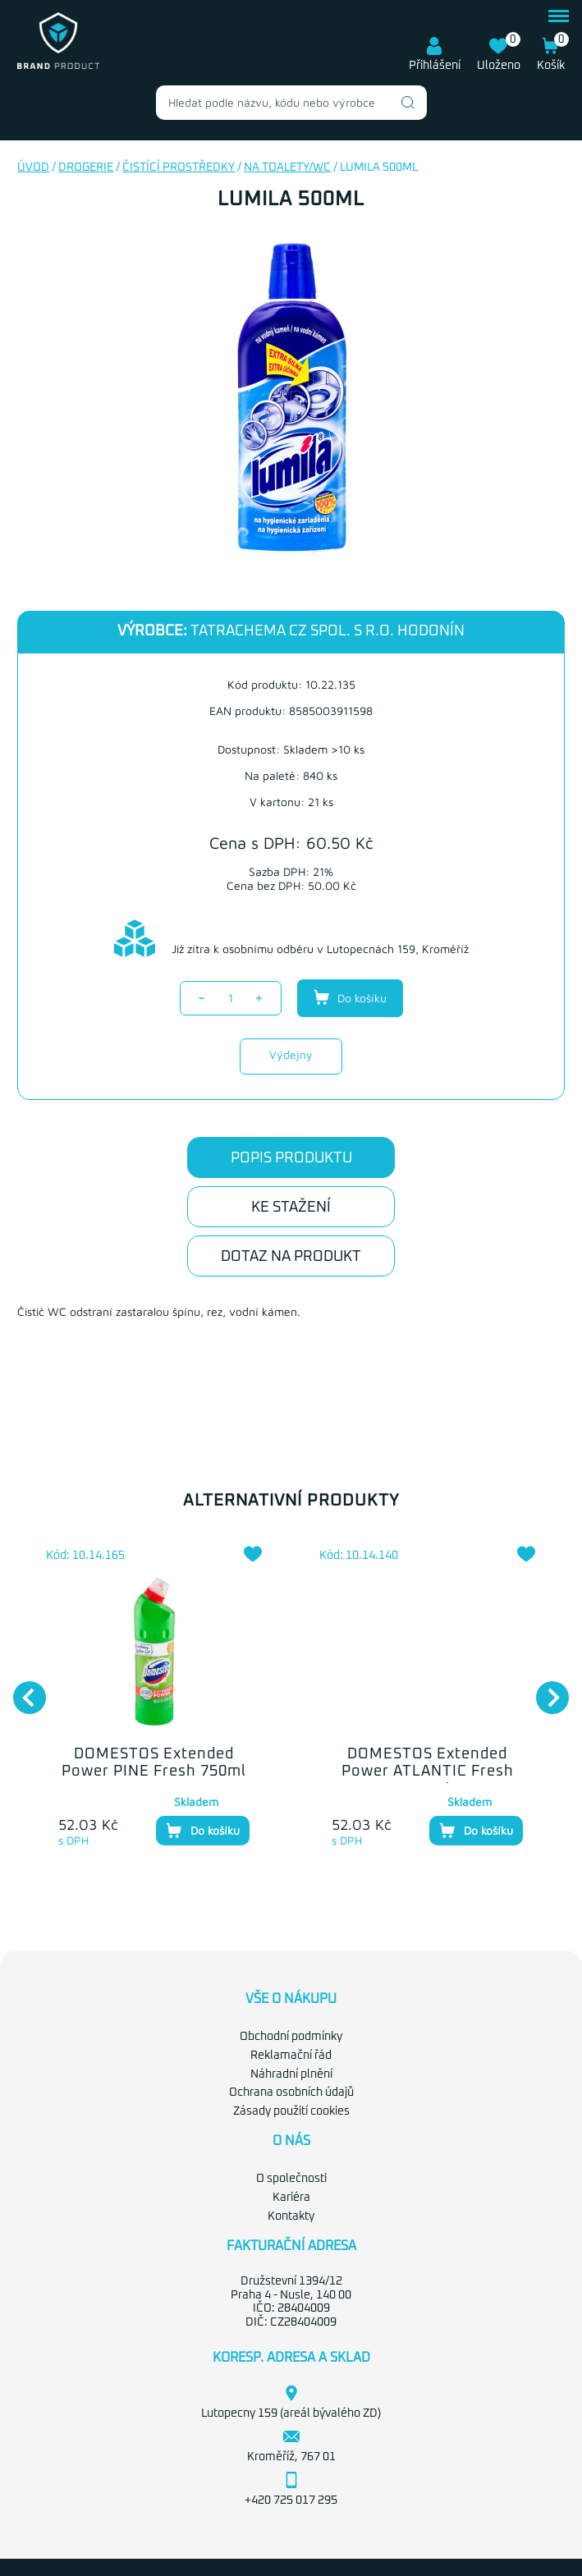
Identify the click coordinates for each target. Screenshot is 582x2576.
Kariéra (291, 2197)
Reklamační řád (291, 2055)
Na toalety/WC (287, 167)
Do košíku (350, 997)
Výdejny (291, 1054)
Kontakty (291, 2216)
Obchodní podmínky (291, 2036)
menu (558, 16)
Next (544, 1689)
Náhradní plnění (291, 2074)
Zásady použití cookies (291, 2111)
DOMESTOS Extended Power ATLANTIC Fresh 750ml (427, 1772)
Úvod (33, 167)
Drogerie (85, 167)
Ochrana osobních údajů (291, 2092)
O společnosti (291, 2178)
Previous (21, 1689)
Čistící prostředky (178, 167)
